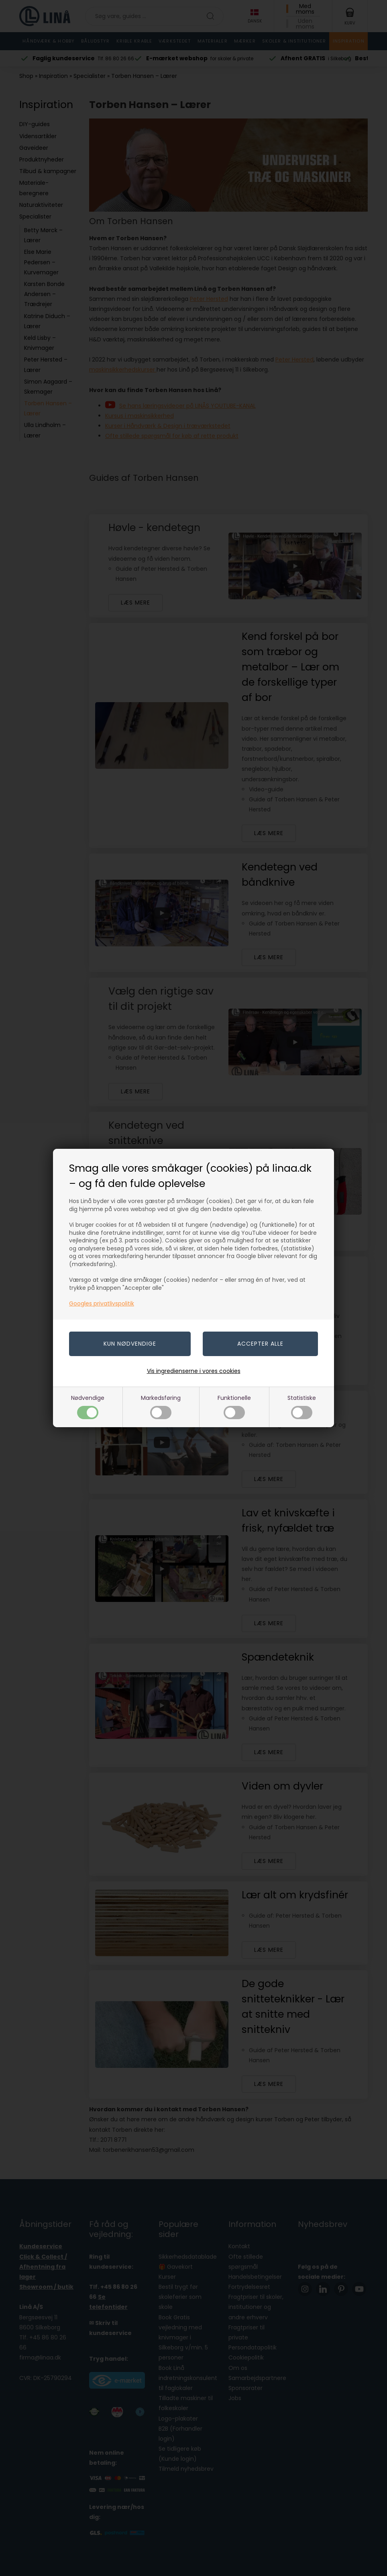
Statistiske (301, 1406)
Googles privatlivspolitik (101, 1303)
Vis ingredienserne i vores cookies (193, 1371)
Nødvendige (87, 1406)
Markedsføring (161, 1406)
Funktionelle (234, 1406)
